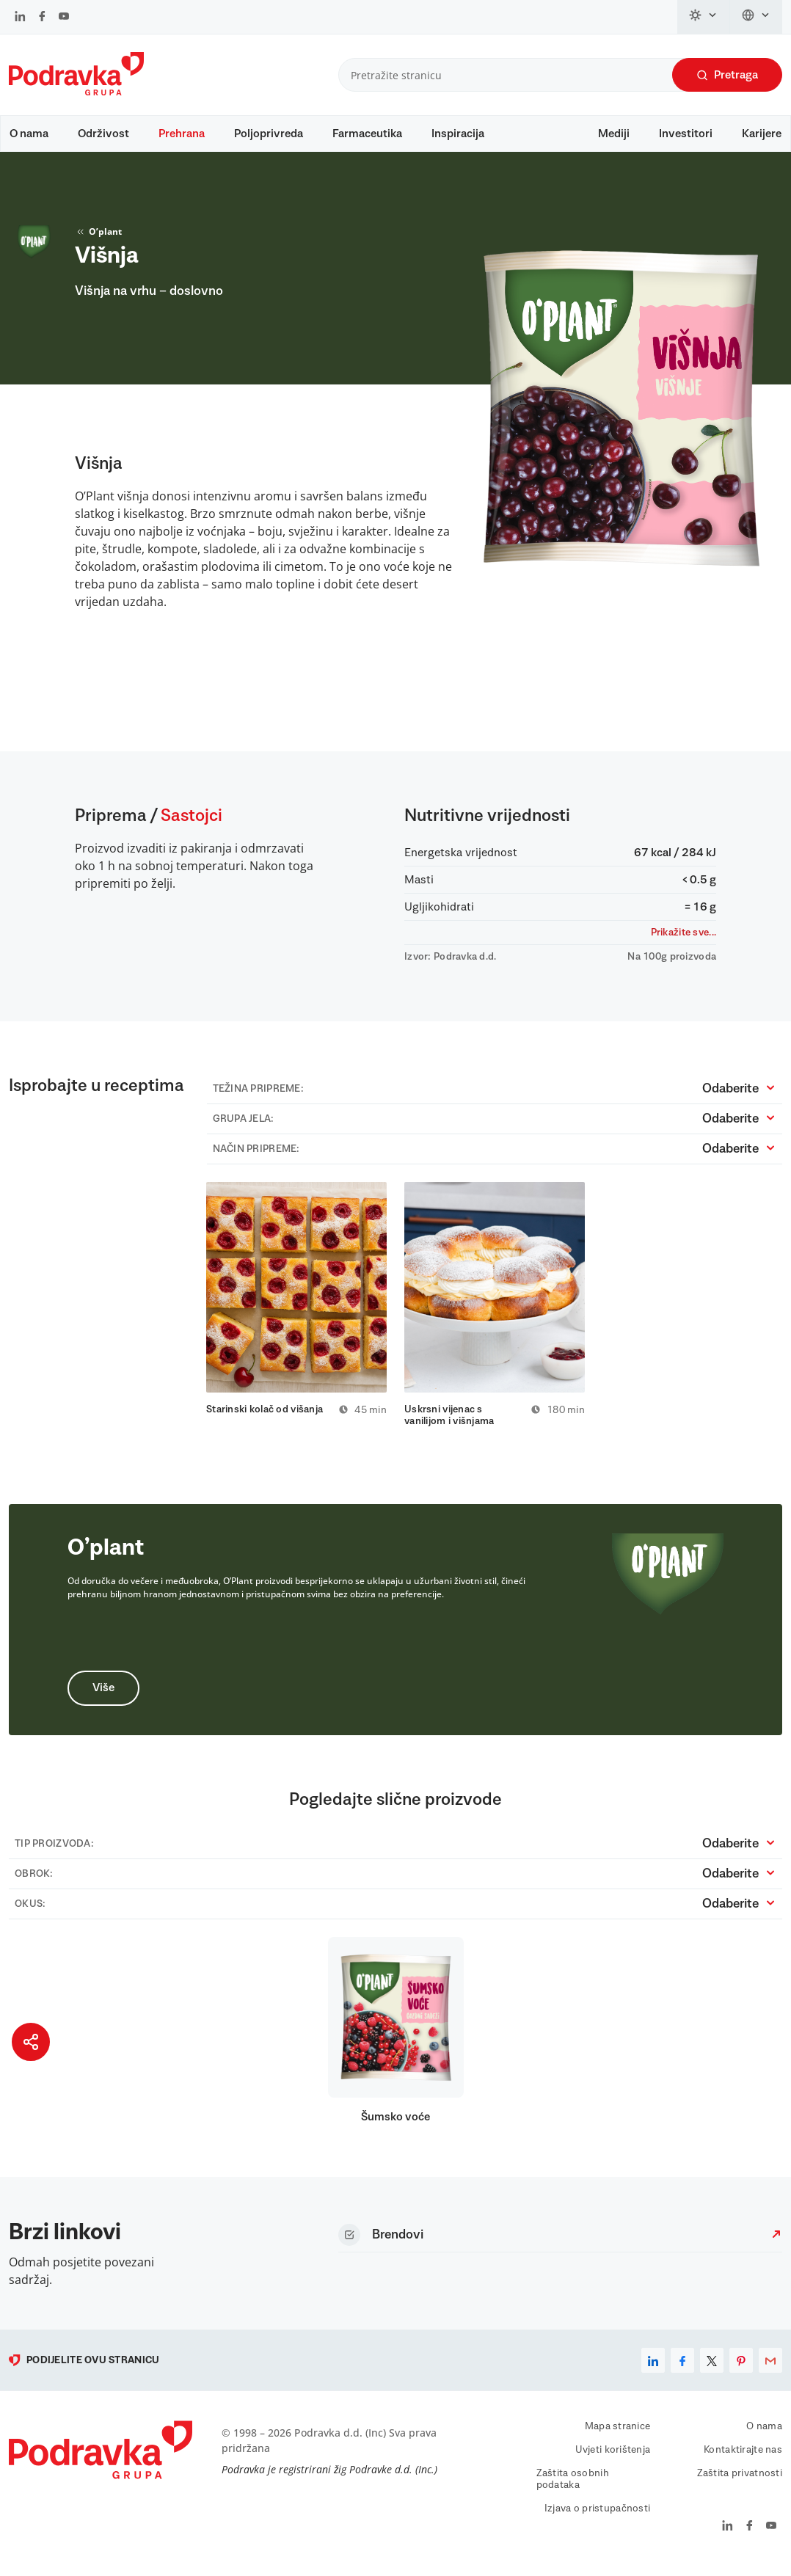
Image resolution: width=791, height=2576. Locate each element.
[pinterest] (741, 2368)
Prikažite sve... (683, 940)
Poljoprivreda (268, 133)
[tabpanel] (296, 1306)
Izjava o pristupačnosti (597, 2516)
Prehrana (181, 133)
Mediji (614, 133)
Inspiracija (457, 133)
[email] (770, 2368)
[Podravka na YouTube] (64, 17)
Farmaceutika (367, 133)
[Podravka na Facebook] (42, 17)
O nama (29, 133)
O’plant (98, 239)
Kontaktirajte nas (743, 2458)
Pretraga (727, 75)
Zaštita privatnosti (739, 2481)
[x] (711, 2368)
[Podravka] (76, 92)
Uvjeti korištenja (613, 2458)
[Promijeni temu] (703, 17)
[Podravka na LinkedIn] (20, 17)
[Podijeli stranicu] (31, 2042)
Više (103, 1696)
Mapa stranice (618, 2434)
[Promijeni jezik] (756, 17)
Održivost (103, 133)
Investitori (685, 133)
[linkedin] (653, 2368)
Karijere (761, 133)
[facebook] (682, 2368)
